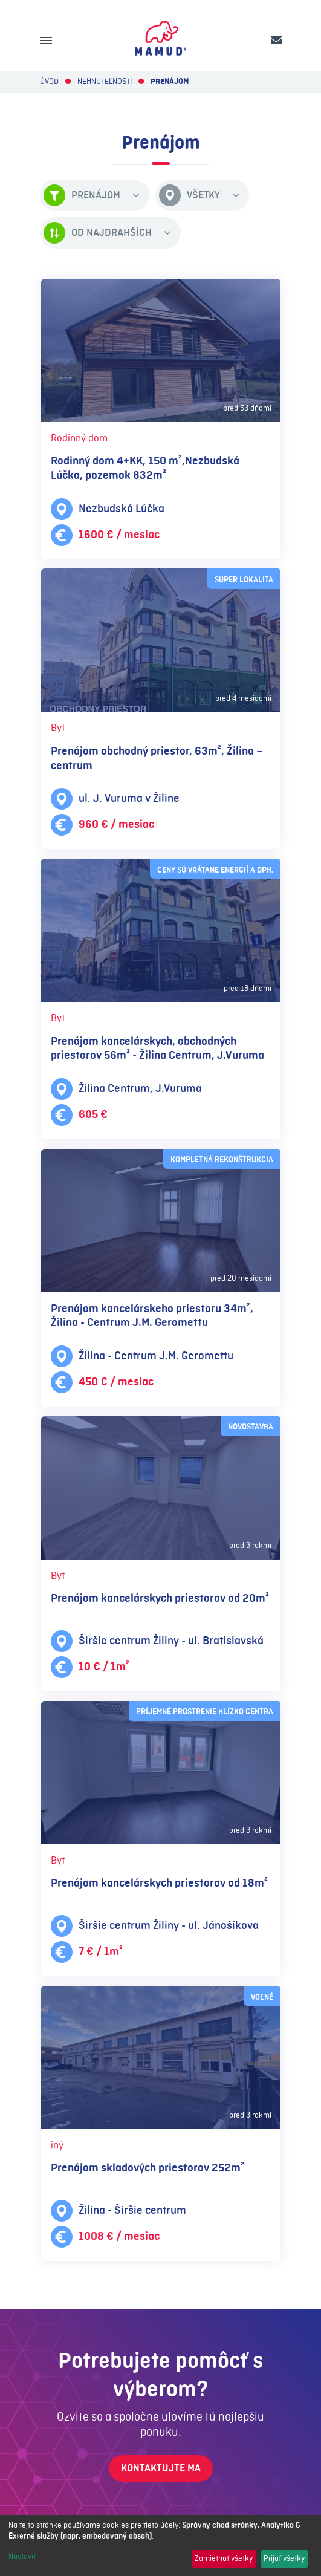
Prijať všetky (284, 2558)
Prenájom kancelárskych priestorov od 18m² (159, 1883)
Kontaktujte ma (161, 2468)
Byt (58, 728)
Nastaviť (22, 2556)
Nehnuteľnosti (104, 81)
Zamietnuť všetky (224, 2558)
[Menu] (46, 40)
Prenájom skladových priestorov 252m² (147, 2168)
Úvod (49, 81)
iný (57, 2145)
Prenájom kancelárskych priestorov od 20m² (160, 1598)
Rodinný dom (79, 438)
